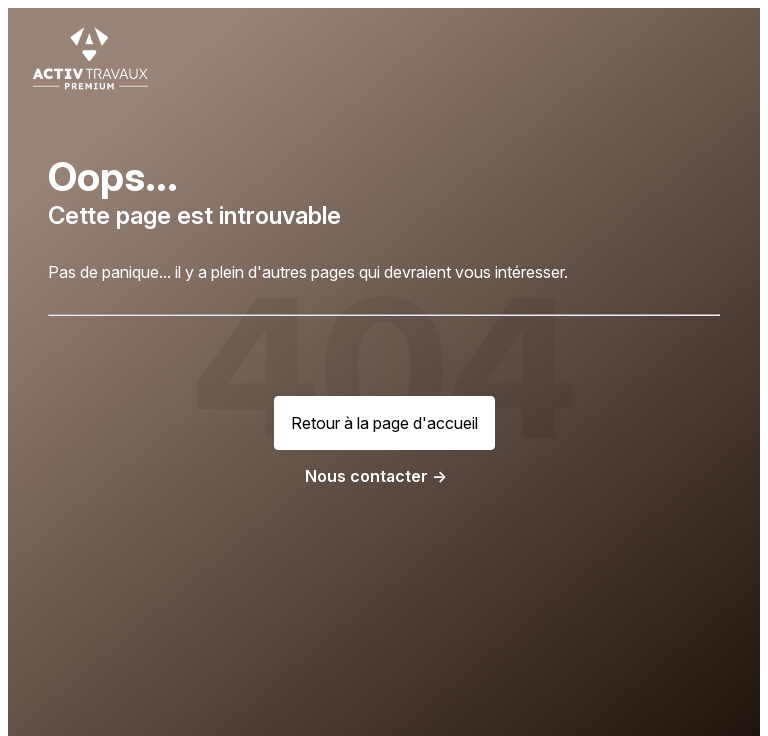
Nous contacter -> (376, 476)
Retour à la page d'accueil (384, 423)
